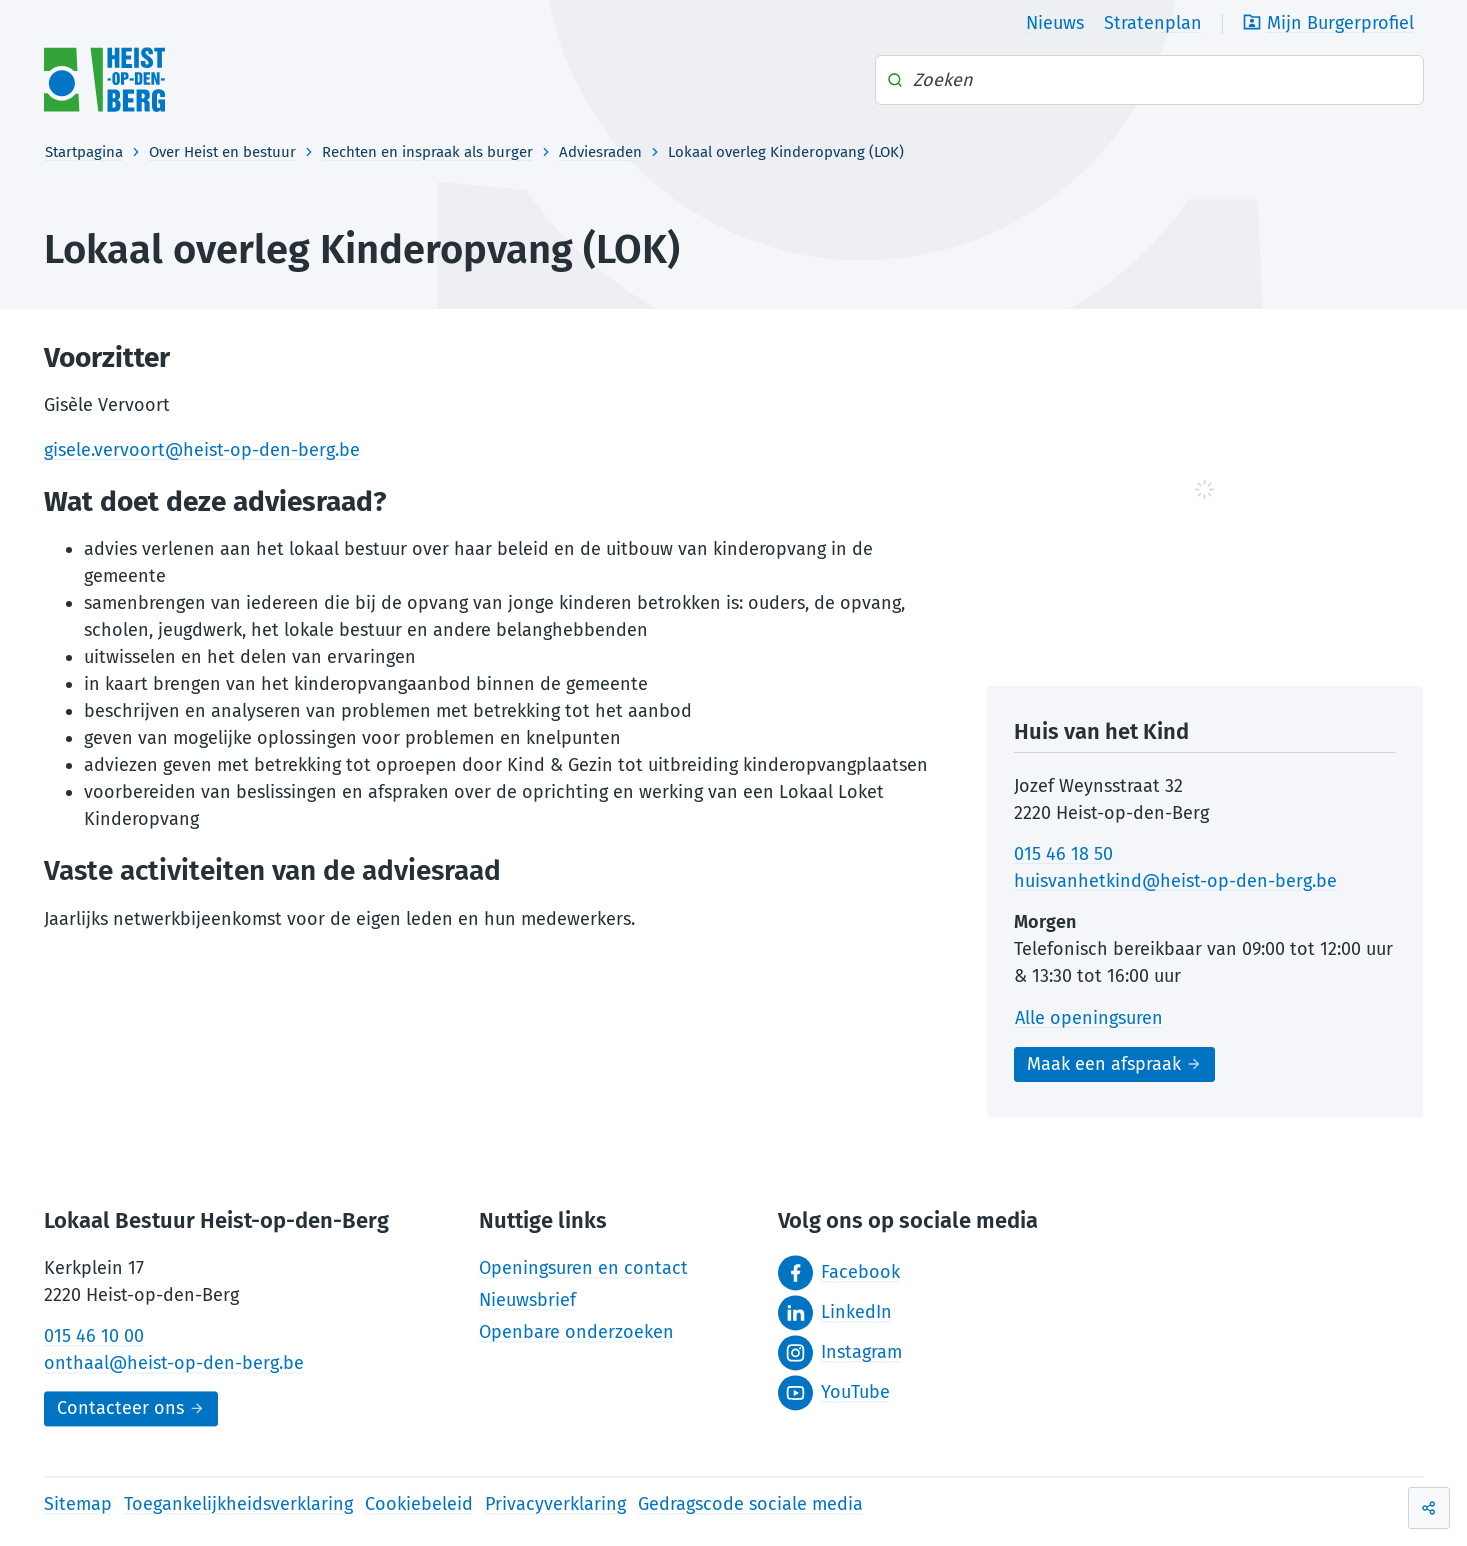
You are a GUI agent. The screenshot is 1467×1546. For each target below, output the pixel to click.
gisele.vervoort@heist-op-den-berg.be (202, 450)
